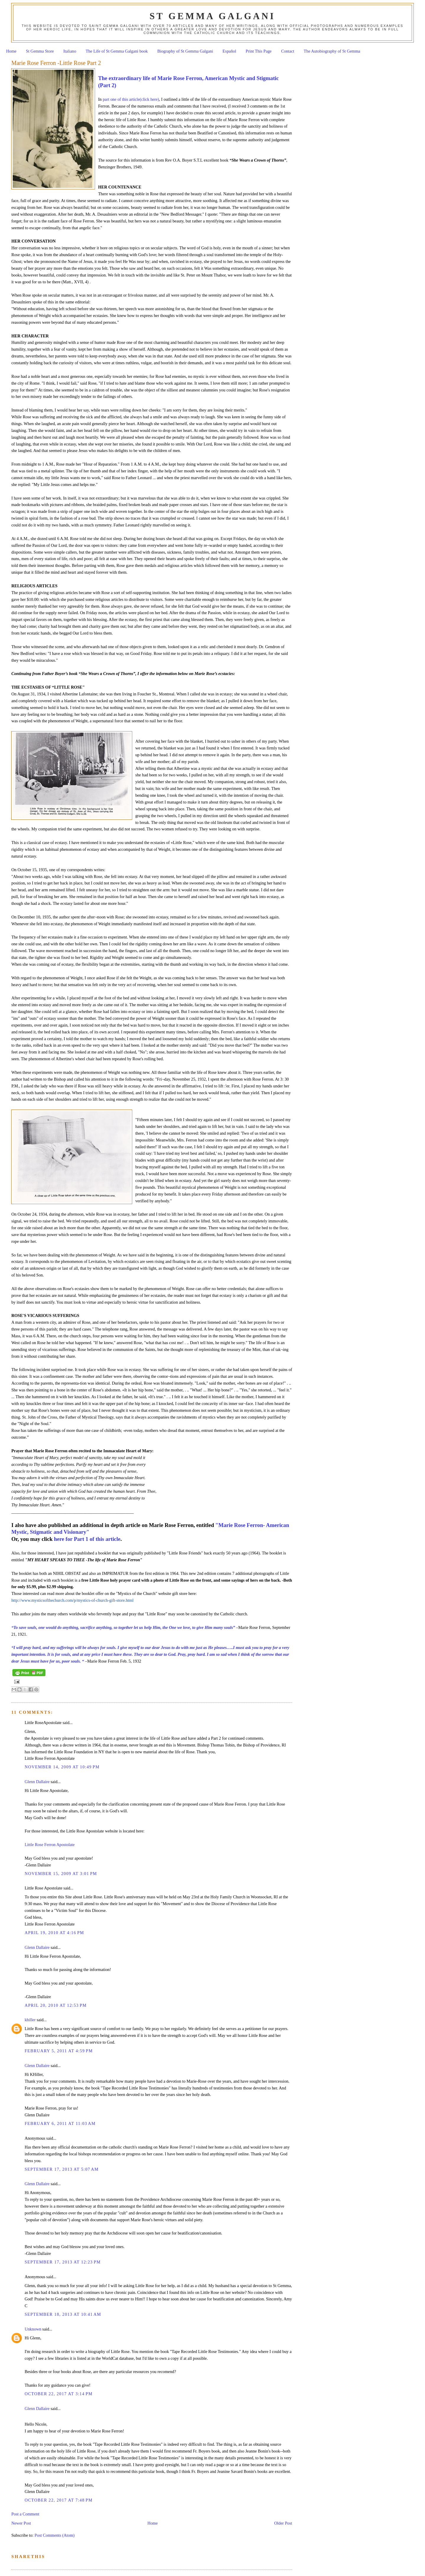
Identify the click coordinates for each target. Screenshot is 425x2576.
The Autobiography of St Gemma (332, 51)
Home (11, 51)
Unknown (32, 2329)
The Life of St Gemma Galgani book (117, 51)
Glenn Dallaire (37, 1781)
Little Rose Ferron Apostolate (49, 1844)
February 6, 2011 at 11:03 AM (60, 2123)
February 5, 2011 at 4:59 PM (58, 2050)
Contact (287, 51)
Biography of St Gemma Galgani (185, 51)
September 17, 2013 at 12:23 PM (62, 2262)
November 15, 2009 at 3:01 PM (60, 1873)
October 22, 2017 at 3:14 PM (58, 2393)
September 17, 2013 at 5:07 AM (61, 2169)
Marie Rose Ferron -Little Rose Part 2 (56, 63)
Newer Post (21, 2523)
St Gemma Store (40, 51)
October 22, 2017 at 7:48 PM (58, 2500)
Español (229, 51)
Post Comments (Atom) (55, 2535)
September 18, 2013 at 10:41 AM (62, 2314)
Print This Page (259, 51)
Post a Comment (25, 2514)
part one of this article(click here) (130, 99)
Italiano (69, 51)
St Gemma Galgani (212, 16)
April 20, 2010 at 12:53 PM (55, 2005)
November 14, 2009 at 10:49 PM (61, 1767)
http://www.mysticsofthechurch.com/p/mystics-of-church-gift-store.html (72, 1600)
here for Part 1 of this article (86, 1539)
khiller (29, 2019)
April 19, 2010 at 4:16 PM (54, 1932)
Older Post (283, 2523)
